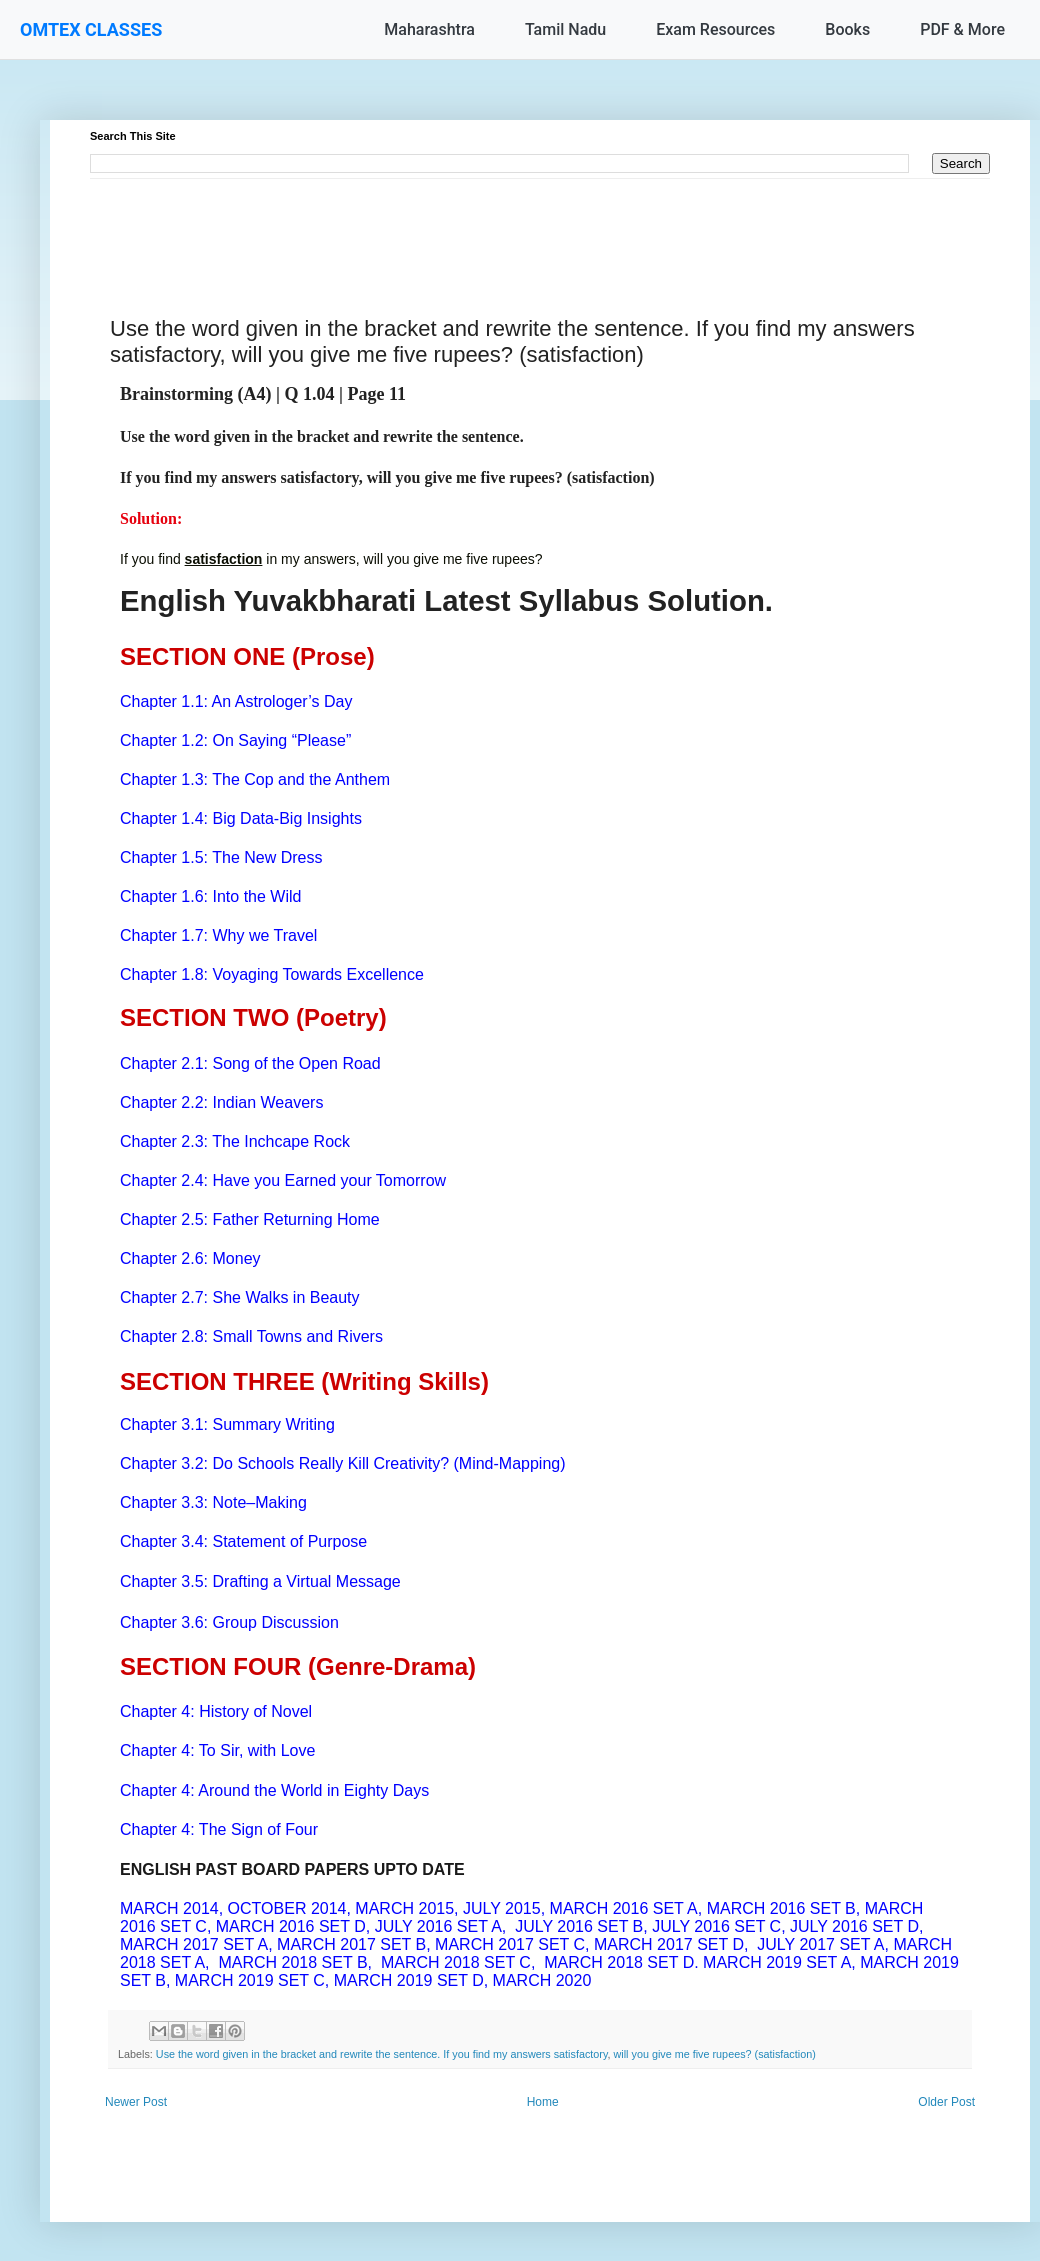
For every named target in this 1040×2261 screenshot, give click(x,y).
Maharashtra (429, 29)
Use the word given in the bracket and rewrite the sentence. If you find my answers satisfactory (382, 2054)
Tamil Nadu (565, 29)
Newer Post (136, 2102)
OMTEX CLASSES (91, 29)
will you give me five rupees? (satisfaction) (715, 2054)
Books (847, 29)
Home (543, 2102)
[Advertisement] (540, 224)
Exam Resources (715, 29)
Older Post (946, 2102)
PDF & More (962, 29)
